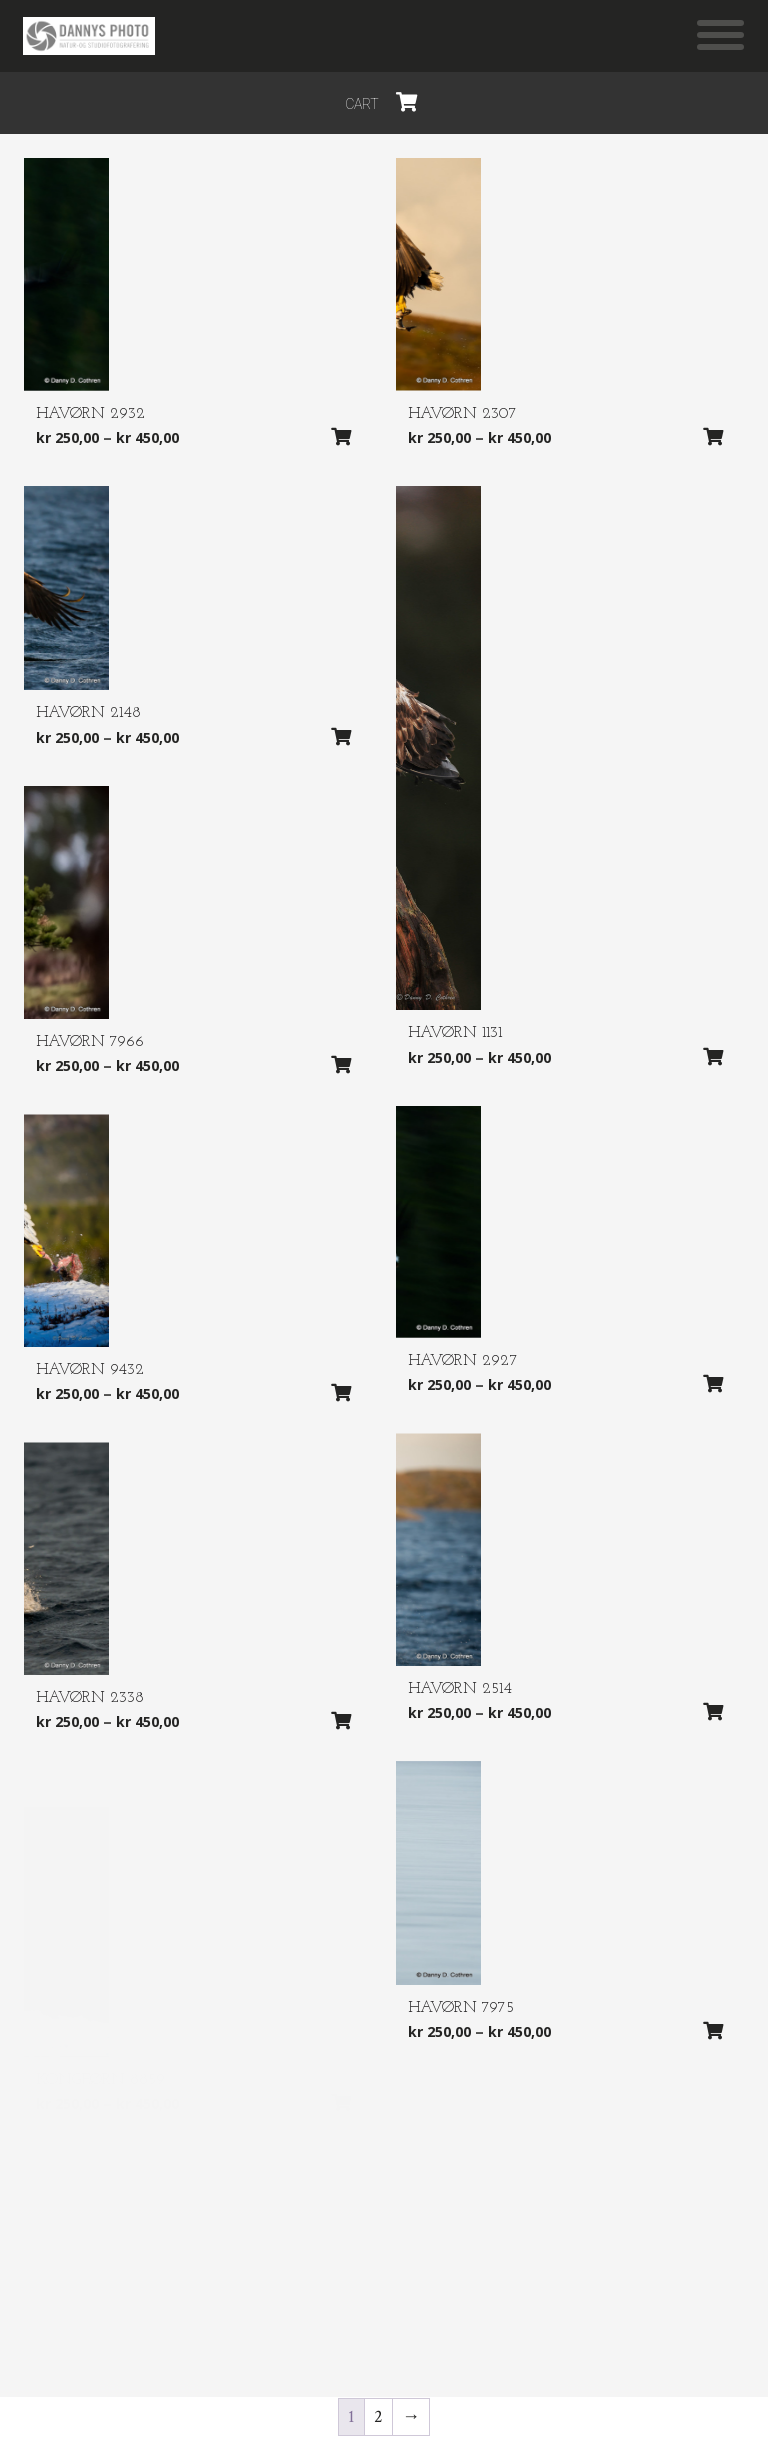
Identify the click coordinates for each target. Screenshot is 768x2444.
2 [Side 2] (378, 2416)
